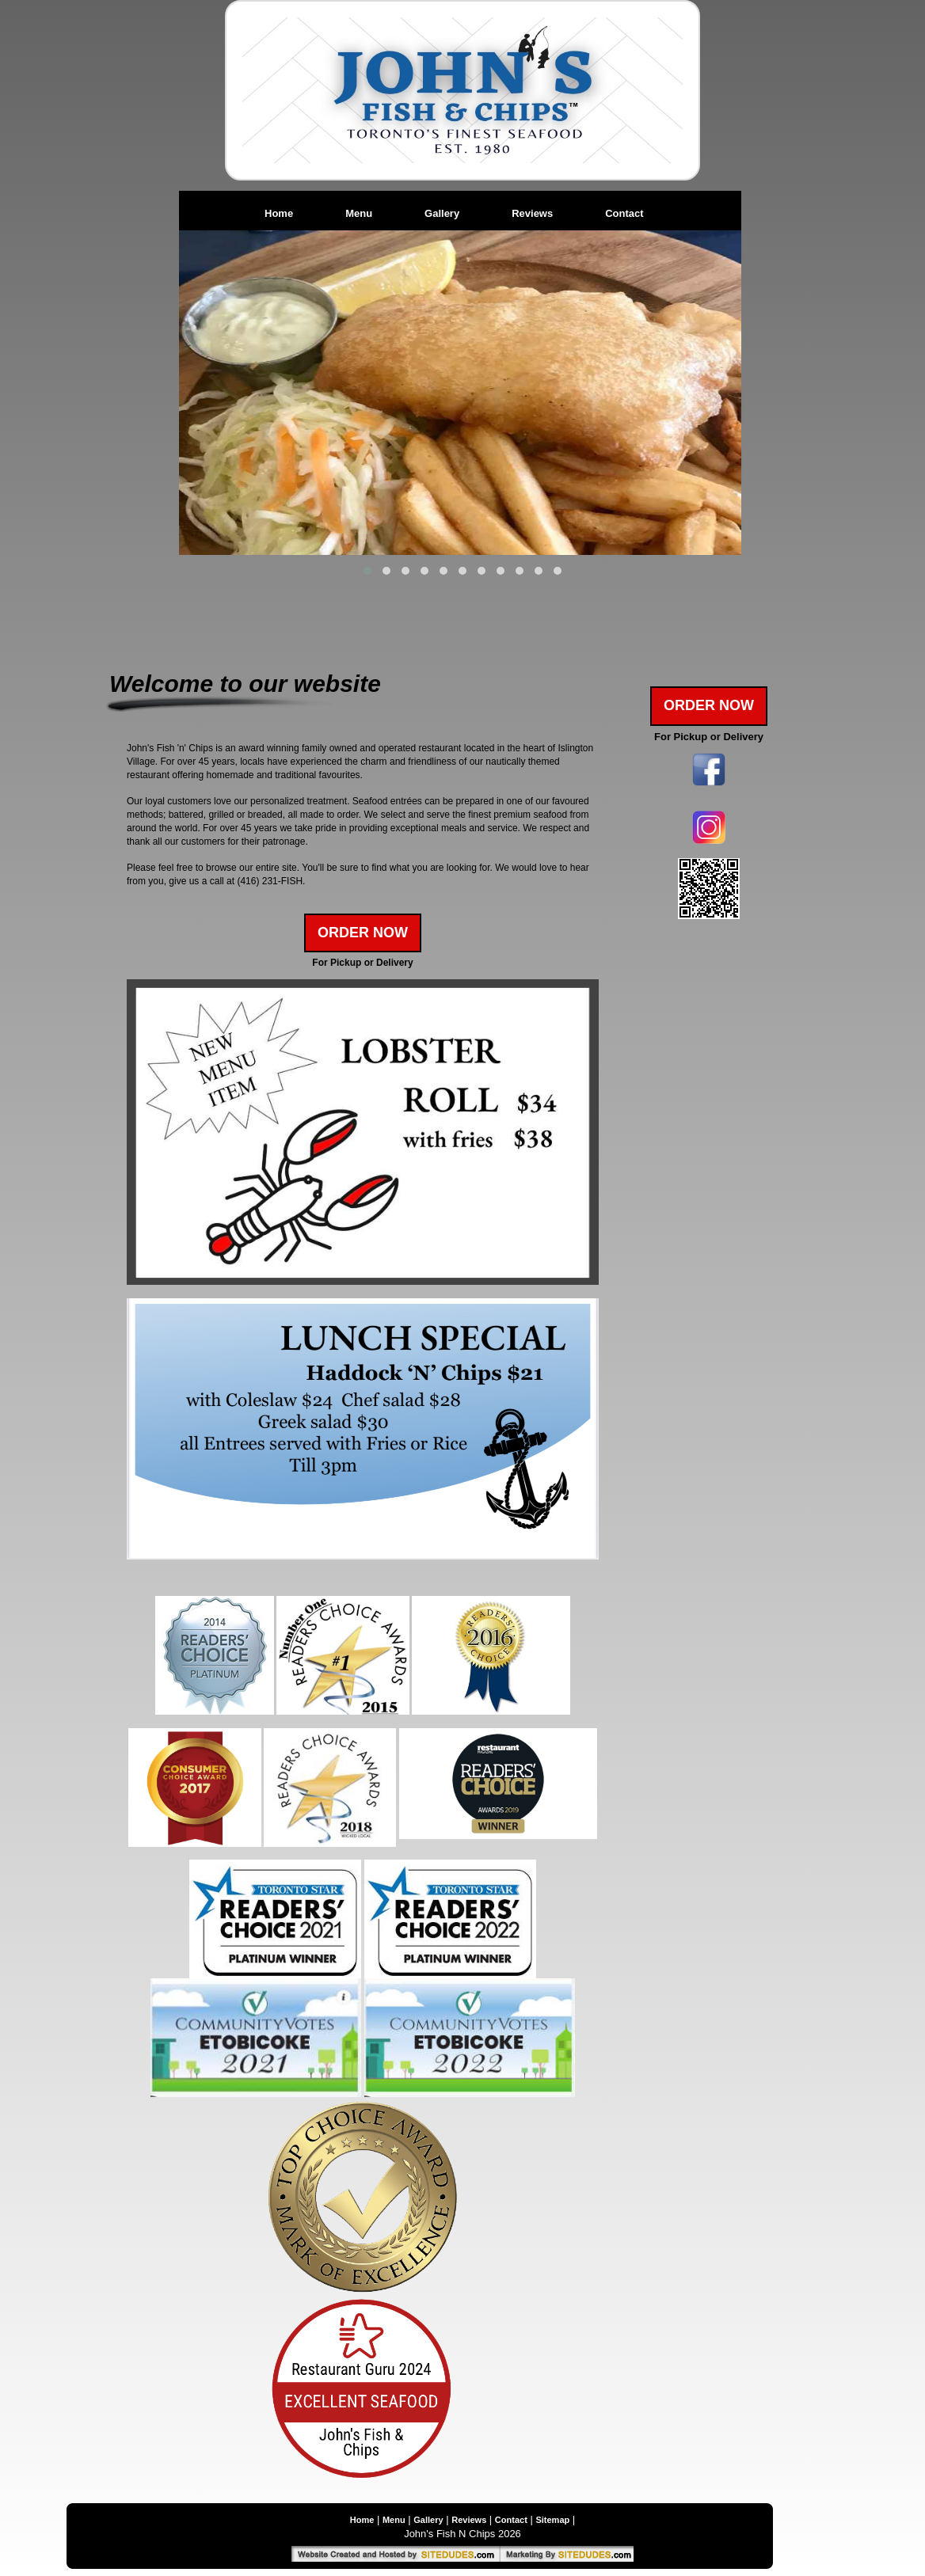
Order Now (363, 932)
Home (279, 213)
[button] (367, 571)
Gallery (441, 213)
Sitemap (552, 2520)
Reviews (532, 213)
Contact (624, 213)
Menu (358, 213)
